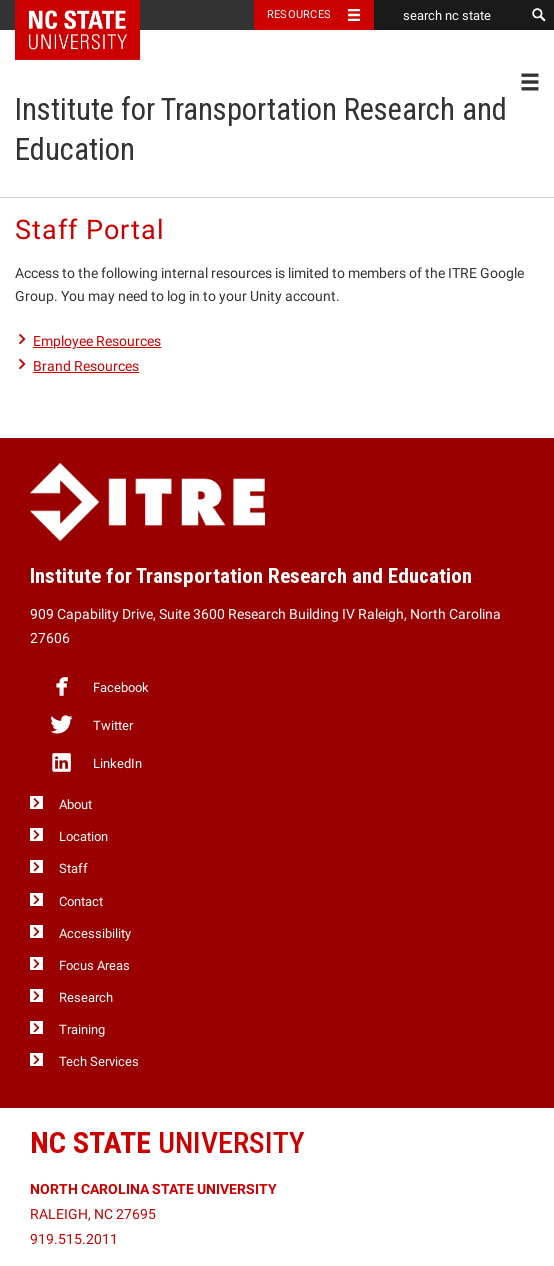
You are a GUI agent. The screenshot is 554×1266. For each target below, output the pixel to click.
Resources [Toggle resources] (299, 14)
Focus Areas (94, 965)
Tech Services (99, 1061)
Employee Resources (97, 341)
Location (83, 836)
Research (86, 997)
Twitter (91, 724)
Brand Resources (86, 366)
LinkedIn (95, 762)
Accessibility (95, 933)
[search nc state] (449, 15)
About (75, 804)
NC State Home (90, 15)
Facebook (99, 686)
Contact (81, 901)
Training (82, 1029)
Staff (73, 868)
